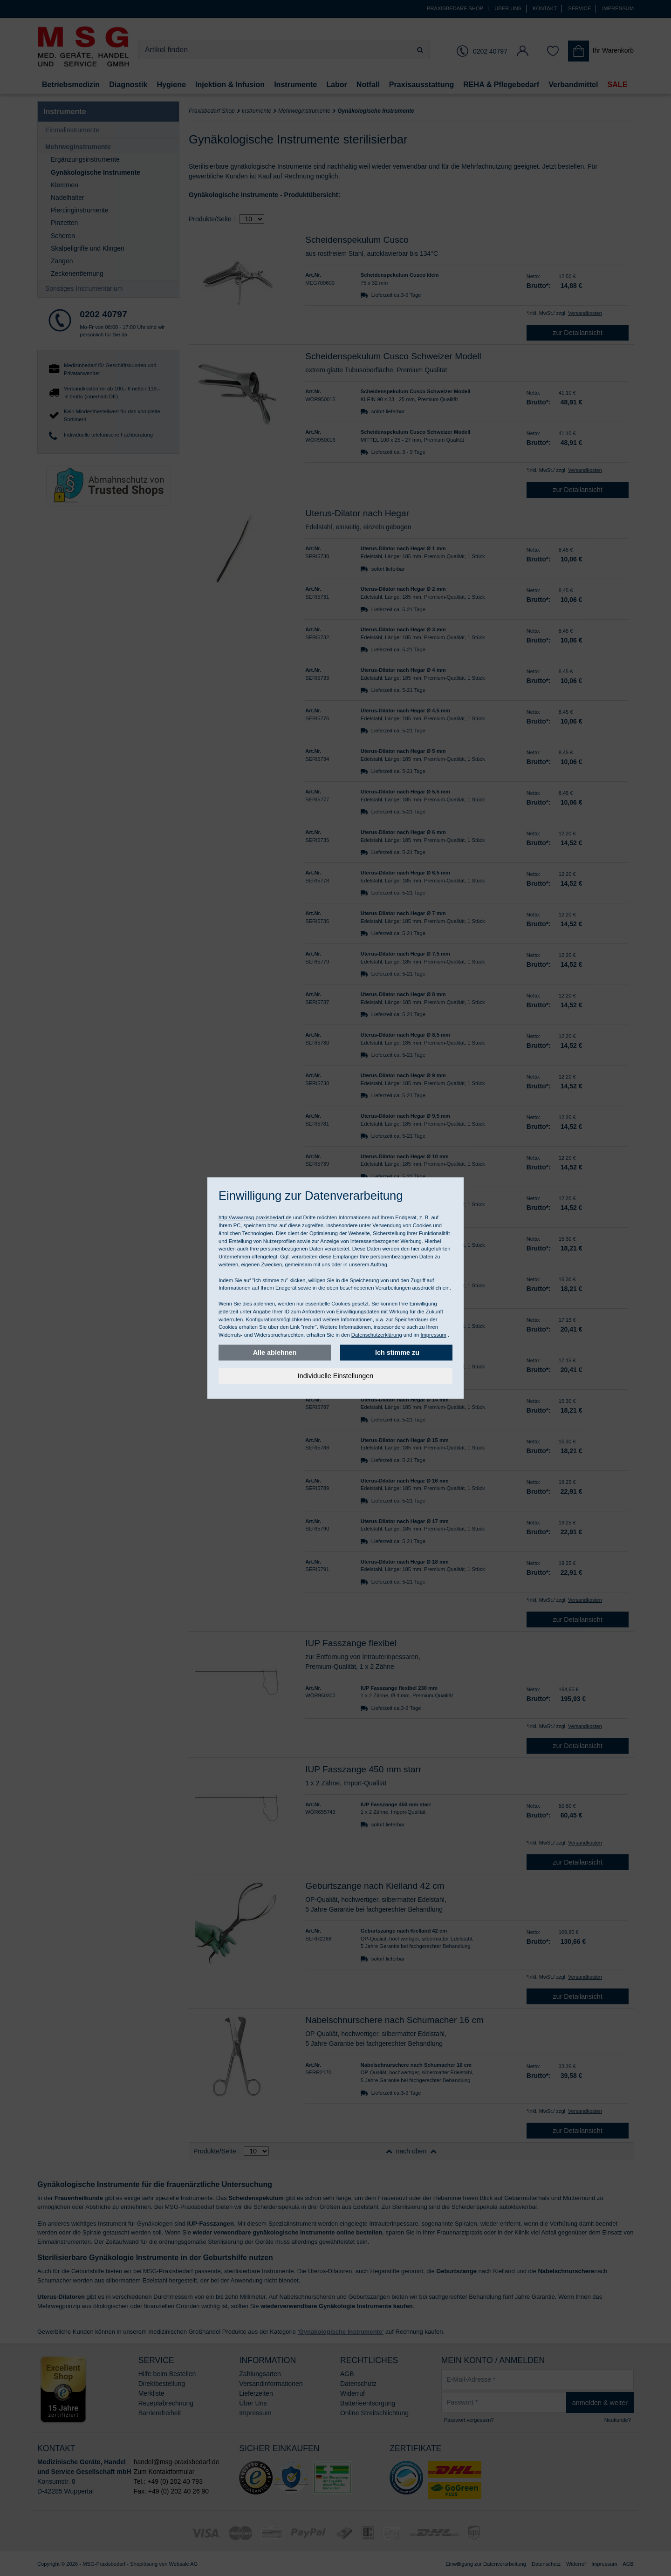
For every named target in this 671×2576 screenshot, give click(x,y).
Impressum (433, 1335)
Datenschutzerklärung (376, 1335)
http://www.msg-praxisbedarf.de (255, 1217)
